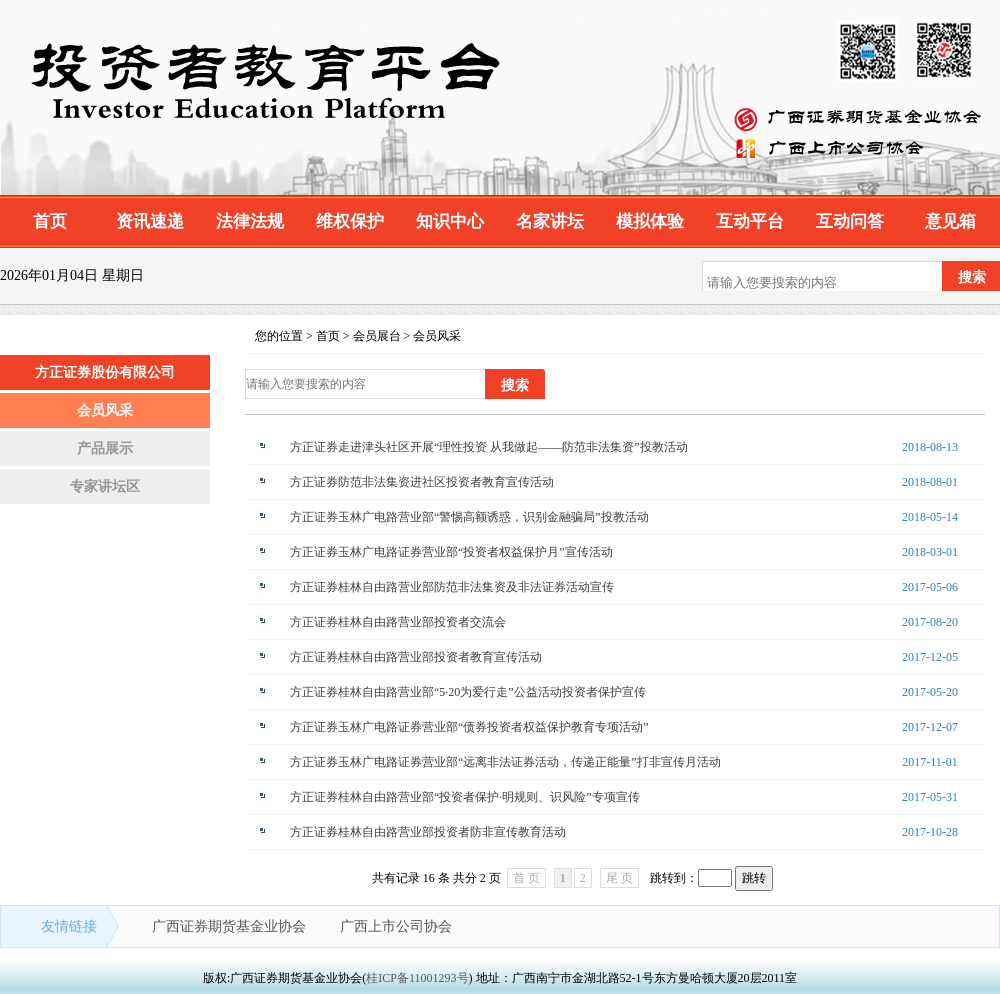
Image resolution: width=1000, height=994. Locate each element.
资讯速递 (150, 221)
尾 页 (619, 878)
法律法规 (250, 221)
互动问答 (850, 221)
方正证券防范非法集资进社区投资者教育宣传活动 (422, 482)
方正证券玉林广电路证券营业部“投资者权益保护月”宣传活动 (451, 552)
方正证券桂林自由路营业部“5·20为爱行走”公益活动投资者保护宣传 (468, 692)
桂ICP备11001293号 (417, 978)
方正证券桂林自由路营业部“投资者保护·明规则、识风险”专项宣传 (465, 797)
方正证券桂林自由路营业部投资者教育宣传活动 (416, 657)
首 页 (526, 878)
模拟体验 (650, 221)
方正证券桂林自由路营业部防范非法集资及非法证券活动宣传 (452, 587)
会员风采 (105, 410)
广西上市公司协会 (396, 926)
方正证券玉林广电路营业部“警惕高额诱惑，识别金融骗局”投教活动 (469, 517)
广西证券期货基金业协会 (231, 926)
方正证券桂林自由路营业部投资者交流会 (398, 622)
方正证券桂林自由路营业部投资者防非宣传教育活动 (428, 832)
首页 (50, 221)
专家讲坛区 (105, 486)
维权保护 (350, 221)
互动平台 (750, 221)
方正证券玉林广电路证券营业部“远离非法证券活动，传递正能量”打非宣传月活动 (505, 762)
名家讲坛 (550, 221)
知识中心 (450, 221)
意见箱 (950, 221)
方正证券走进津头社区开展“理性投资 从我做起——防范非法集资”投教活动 (489, 447)
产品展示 (105, 448)
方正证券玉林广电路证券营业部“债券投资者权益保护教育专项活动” (469, 727)
